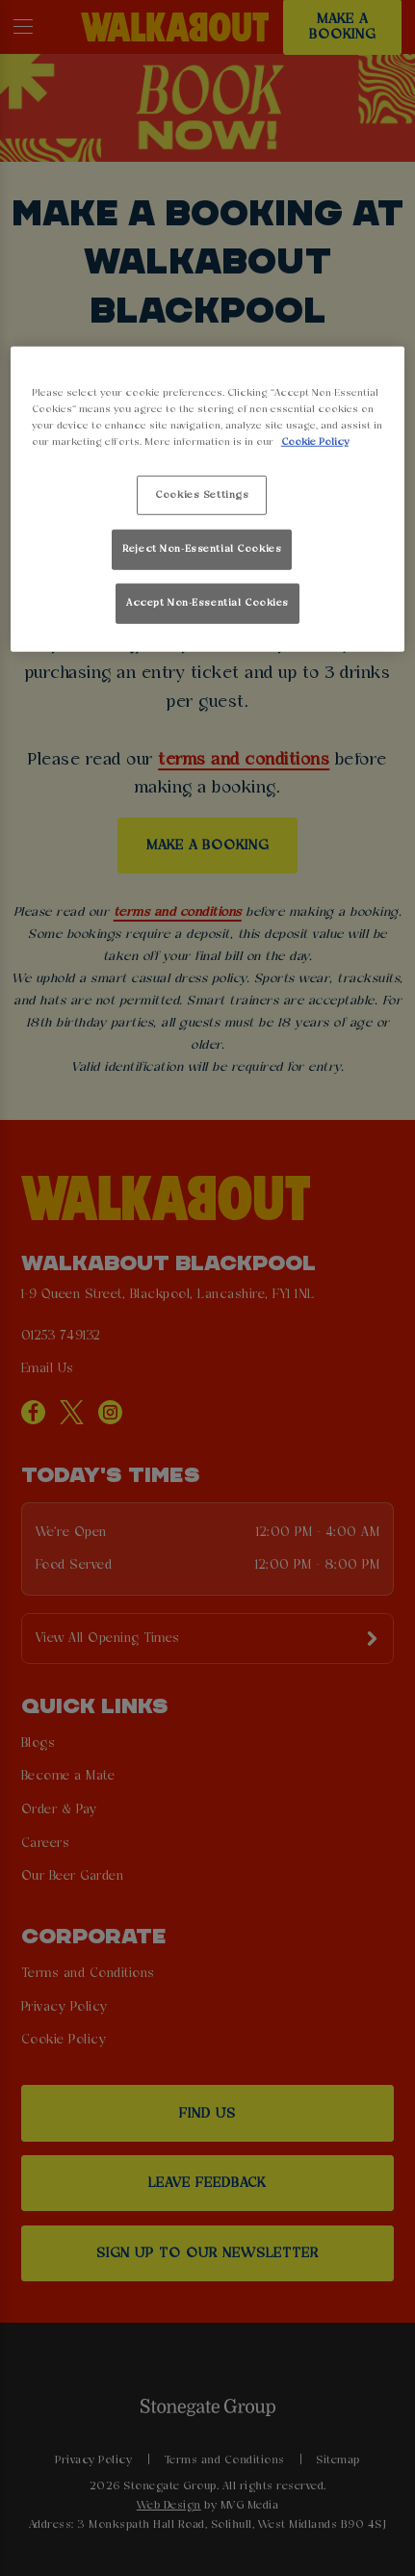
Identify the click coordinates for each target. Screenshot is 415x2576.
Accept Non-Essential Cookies (207, 603)
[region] (207, 499)
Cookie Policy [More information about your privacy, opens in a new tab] (315, 442)
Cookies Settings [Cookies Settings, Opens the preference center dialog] (201, 494)
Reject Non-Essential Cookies (201, 549)
